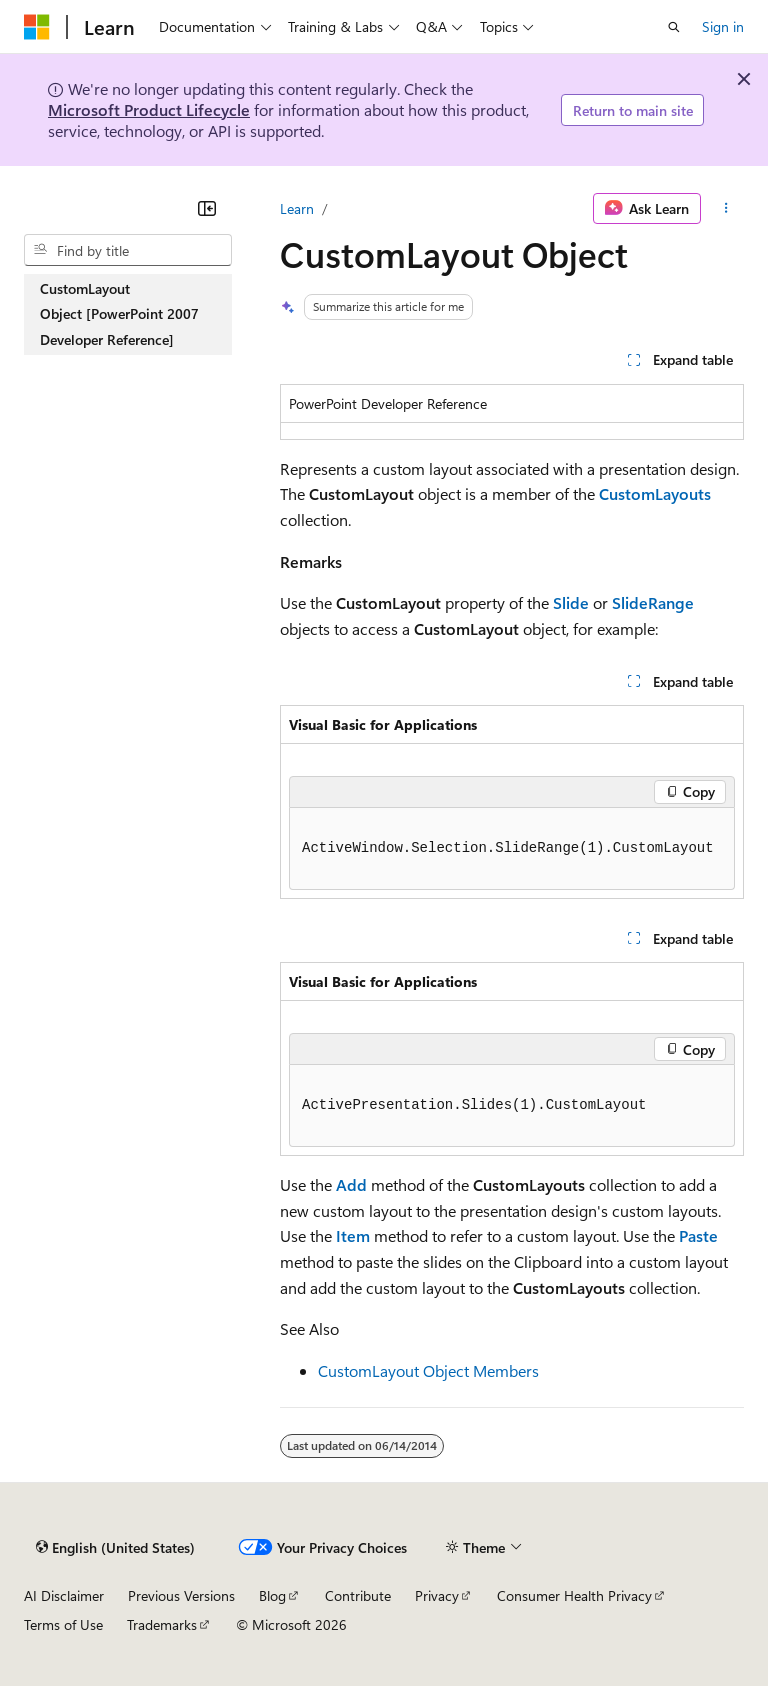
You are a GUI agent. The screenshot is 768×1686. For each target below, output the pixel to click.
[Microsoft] (37, 27)
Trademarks (162, 1624)
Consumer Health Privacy (574, 1595)
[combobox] (128, 250)
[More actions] (726, 209)
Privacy (437, 1595)
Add (351, 1184)
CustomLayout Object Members (428, 1370)
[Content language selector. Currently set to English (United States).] (115, 1547)
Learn (297, 208)
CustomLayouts (655, 493)
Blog (272, 1595)
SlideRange (653, 602)
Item (353, 1235)
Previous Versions (181, 1595)
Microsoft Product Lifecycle (149, 109)
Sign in (723, 26)
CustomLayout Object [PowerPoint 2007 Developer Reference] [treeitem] (119, 314)
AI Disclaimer (64, 1595)
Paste (698, 1235)
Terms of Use (63, 1624)
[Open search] (674, 27)
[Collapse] (207, 208)
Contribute (358, 1595)
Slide (571, 602)
